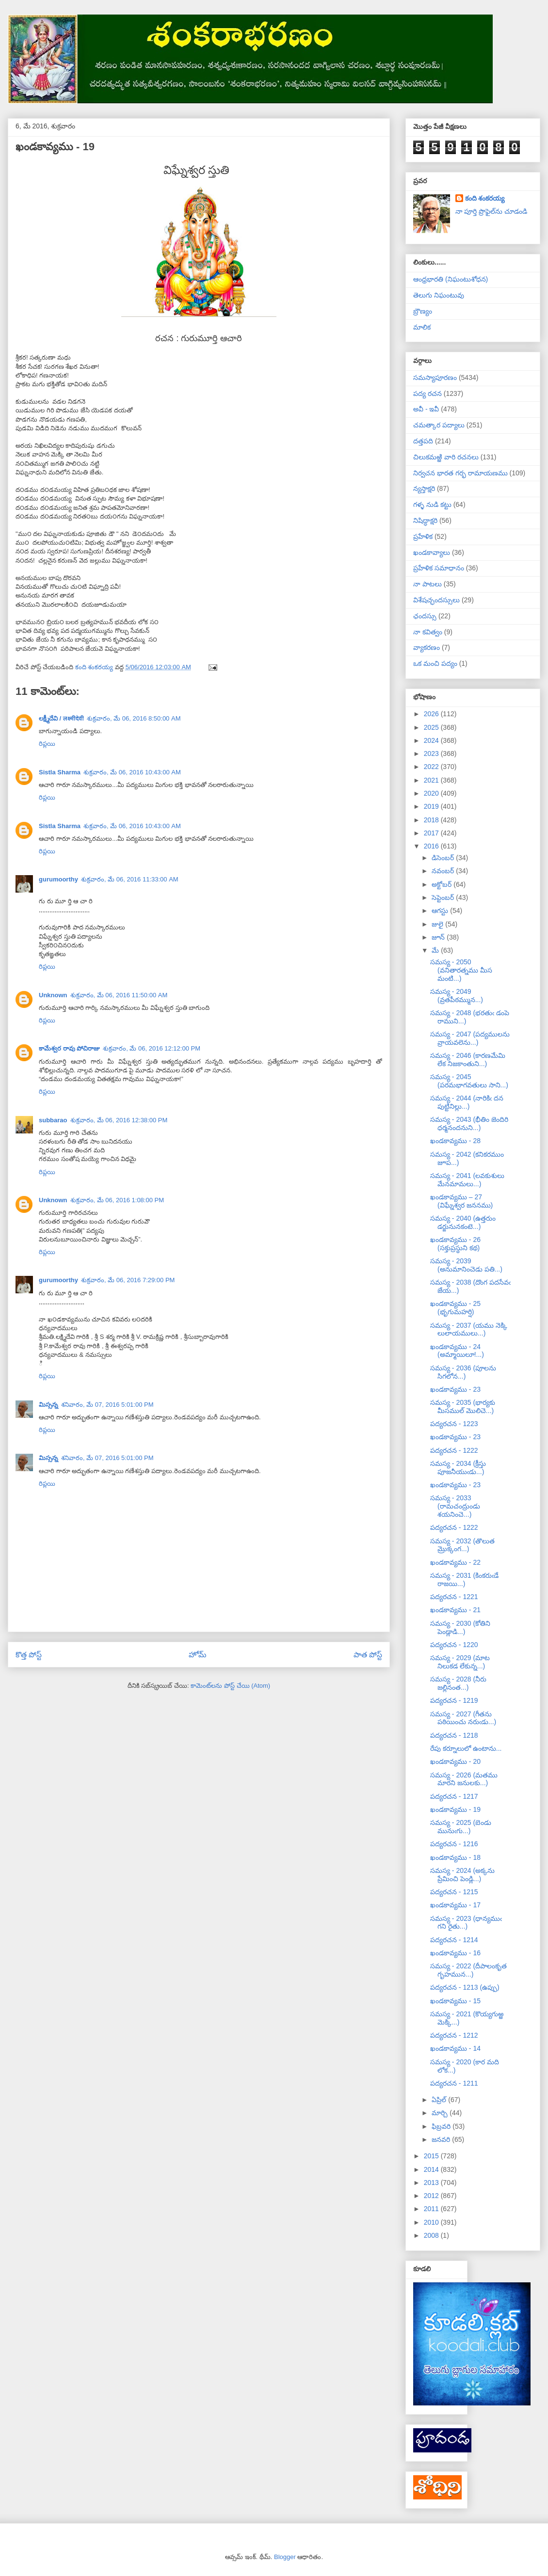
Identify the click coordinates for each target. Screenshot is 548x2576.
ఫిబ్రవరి (442, 2126)
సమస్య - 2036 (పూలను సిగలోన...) (463, 1372)
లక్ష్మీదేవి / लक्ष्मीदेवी (61, 718)
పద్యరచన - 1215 (454, 1892)
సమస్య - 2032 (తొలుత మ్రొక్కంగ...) (462, 1545)
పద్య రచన (427, 393)
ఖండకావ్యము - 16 (455, 1953)
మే (436, 950)
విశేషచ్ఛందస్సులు (436, 600)
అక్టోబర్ (442, 884)
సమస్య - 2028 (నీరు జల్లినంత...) (458, 1683)
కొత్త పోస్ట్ (29, 1654)
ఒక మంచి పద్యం (435, 663)
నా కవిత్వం (427, 632)
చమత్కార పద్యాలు (439, 425)
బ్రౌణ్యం (422, 311)
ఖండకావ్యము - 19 (455, 1809)
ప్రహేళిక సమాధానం (438, 568)
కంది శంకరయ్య (485, 198)
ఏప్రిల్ (440, 2100)
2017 (432, 833)
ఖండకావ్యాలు (431, 552)
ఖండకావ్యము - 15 (455, 2001)
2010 (432, 2222)
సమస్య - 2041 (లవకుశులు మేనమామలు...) (467, 1180)
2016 (432, 846)
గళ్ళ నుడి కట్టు (432, 504)
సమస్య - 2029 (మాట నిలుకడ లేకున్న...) (460, 1662)
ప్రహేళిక (423, 536)
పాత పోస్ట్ (368, 1654)
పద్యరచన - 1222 (454, 1450)
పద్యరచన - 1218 (454, 1735)
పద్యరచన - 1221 (454, 1597)
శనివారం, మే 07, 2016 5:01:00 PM (107, 1404)
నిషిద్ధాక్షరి (425, 520)
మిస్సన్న (48, 1404)
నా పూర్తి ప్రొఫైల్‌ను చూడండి (491, 211)
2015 (432, 2156)
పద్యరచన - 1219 (454, 1700)
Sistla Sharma (60, 772)
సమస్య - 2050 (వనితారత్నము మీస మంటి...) (461, 970)
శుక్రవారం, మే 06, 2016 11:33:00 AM (129, 879)
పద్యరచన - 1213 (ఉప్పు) (465, 1987)
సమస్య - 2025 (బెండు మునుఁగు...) (460, 1827)
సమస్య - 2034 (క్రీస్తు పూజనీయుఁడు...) (458, 1468)
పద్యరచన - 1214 (454, 1940)
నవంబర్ (444, 871)
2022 (432, 766)
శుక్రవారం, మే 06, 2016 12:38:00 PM (119, 1120)
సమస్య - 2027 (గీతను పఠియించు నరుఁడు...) (463, 1718)
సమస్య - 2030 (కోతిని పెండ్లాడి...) (460, 1627)
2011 (432, 2209)
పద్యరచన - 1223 (454, 1424)
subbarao (53, 1120)
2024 (432, 740)
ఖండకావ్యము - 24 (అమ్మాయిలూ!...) (457, 1351)
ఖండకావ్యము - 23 (455, 1389)
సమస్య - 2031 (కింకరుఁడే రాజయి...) (464, 1579)
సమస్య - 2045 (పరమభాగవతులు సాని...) (469, 1081)
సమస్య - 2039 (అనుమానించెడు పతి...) (466, 1265)
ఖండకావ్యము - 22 (455, 1562)
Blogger (285, 2556)
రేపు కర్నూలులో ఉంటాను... (465, 1748)
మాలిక (422, 327)
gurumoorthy (58, 879)
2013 (432, 2182)
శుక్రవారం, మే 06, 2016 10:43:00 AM (132, 772)
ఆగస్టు (441, 910)
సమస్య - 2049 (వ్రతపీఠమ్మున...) (456, 996)
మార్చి (441, 2113)
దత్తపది (423, 441)
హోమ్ (198, 1654)
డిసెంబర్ (444, 858)
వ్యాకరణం (426, 647)
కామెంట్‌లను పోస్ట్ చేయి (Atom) (230, 1685)
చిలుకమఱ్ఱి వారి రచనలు (446, 457)
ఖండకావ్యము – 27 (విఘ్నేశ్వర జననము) (461, 1201)
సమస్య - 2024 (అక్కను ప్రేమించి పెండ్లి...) (462, 1875)
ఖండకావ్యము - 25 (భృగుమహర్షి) (455, 1308)
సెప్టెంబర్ (444, 897)
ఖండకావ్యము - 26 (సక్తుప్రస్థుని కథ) (455, 1244)
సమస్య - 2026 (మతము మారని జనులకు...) (464, 1779)
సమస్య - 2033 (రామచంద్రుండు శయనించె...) (455, 1506)
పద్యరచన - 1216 (454, 1844)
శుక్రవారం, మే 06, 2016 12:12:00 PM (151, 1048)
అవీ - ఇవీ (426, 409)
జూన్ (439, 937)
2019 (432, 806)
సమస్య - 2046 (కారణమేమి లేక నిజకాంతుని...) (467, 1060)
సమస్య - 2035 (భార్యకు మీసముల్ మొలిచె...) (462, 1406)
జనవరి (442, 2139)
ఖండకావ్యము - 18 (455, 1857)
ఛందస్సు (424, 616)
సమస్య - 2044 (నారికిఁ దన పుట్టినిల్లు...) (466, 1102)
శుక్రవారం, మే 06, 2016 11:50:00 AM (119, 995)
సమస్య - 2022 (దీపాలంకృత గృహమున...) (468, 1970)
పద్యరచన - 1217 (454, 1796)
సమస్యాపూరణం (435, 377)
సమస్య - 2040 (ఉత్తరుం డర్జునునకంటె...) (463, 1222)
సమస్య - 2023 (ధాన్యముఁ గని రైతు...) (466, 1923)
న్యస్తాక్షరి (424, 488)
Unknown (53, 995)
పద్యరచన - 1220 (454, 1645)
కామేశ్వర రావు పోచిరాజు (69, 1048)
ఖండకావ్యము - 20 (455, 1761)
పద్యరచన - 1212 (454, 2035)
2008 (432, 2235)
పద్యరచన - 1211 (454, 2083)
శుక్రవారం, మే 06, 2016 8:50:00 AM (134, 718)
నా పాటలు (427, 584)
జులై (438, 924)
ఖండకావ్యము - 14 (455, 2048)
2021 (432, 780)
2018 (432, 820)
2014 (432, 2169)
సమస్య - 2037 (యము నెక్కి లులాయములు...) (468, 1329)
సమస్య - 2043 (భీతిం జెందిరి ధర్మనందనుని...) (469, 1123)
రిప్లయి (47, 743)
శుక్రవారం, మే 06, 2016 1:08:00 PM (117, 1200)
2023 (432, 753)
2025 (432, 727)
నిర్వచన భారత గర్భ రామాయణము (460, 473)
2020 (432, 793)
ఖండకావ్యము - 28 (455, 1141)
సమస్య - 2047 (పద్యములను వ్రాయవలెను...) (470, 1038)
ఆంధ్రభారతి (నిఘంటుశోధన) (450, 279)
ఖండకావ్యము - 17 (455, 1905)
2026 (432, 714)
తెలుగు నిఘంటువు (438, 295)
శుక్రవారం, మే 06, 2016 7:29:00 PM (128, 1280)
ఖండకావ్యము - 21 (455, 1610)
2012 (432, 2195)
